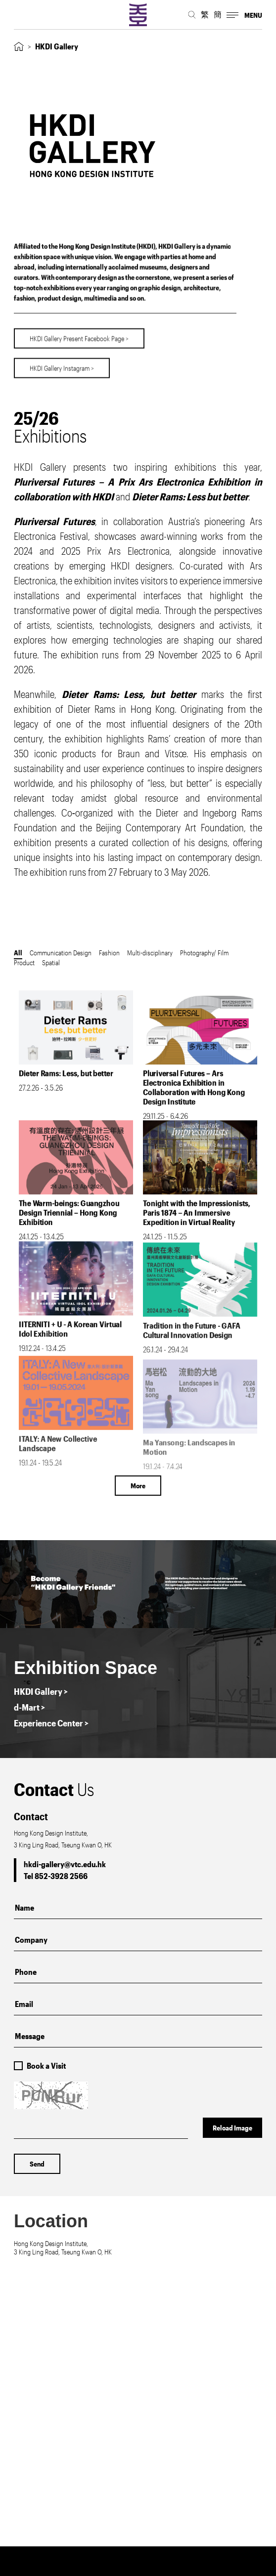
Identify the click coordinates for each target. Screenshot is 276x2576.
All (18, 952)
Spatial (51, 962)
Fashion (109, 952)
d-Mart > (29, 1707)
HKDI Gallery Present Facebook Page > (79, 330)
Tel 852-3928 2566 (56, 1876)
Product (24, 962)
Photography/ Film (204, 952)
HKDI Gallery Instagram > (62, 359)
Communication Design (61, 952)
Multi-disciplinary (150, 952)
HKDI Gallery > (41, 1691)
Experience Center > (51, 1722)
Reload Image (232, 2128)
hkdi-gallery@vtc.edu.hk (65, 1864)
